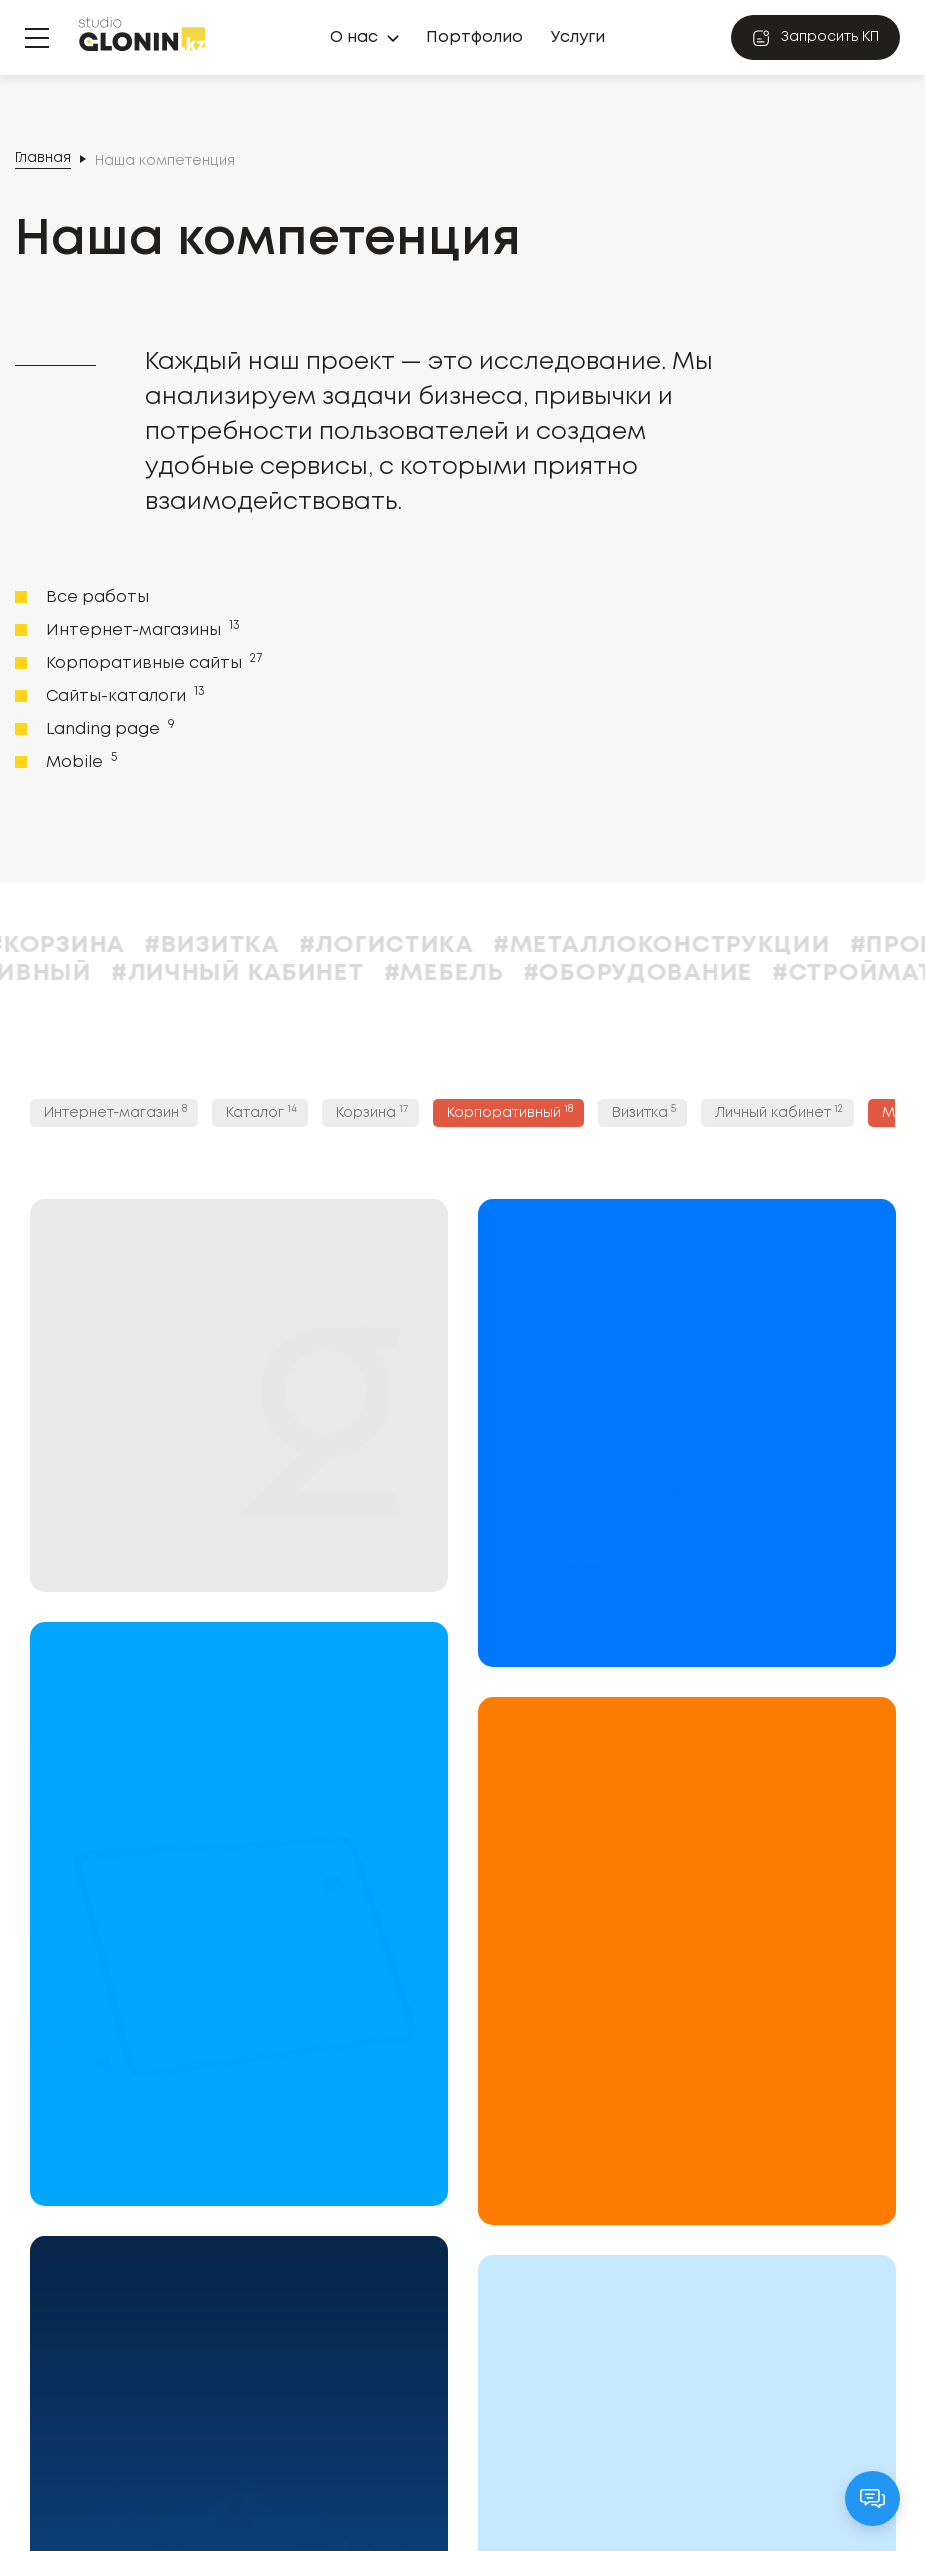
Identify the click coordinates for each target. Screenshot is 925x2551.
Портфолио (474, 37)
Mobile (79, 761)
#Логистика (496, 945)
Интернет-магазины (141, 629)
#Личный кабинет (347, 973)
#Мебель (553, 973)
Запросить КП (815, 38)
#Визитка (321, 945)
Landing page (108, 728)
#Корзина (166, 945)
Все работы (97, 597)
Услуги (578, 37)
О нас (354, 37)
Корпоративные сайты (152, 662)
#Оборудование (747, 973)
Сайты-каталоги (123, 695)
